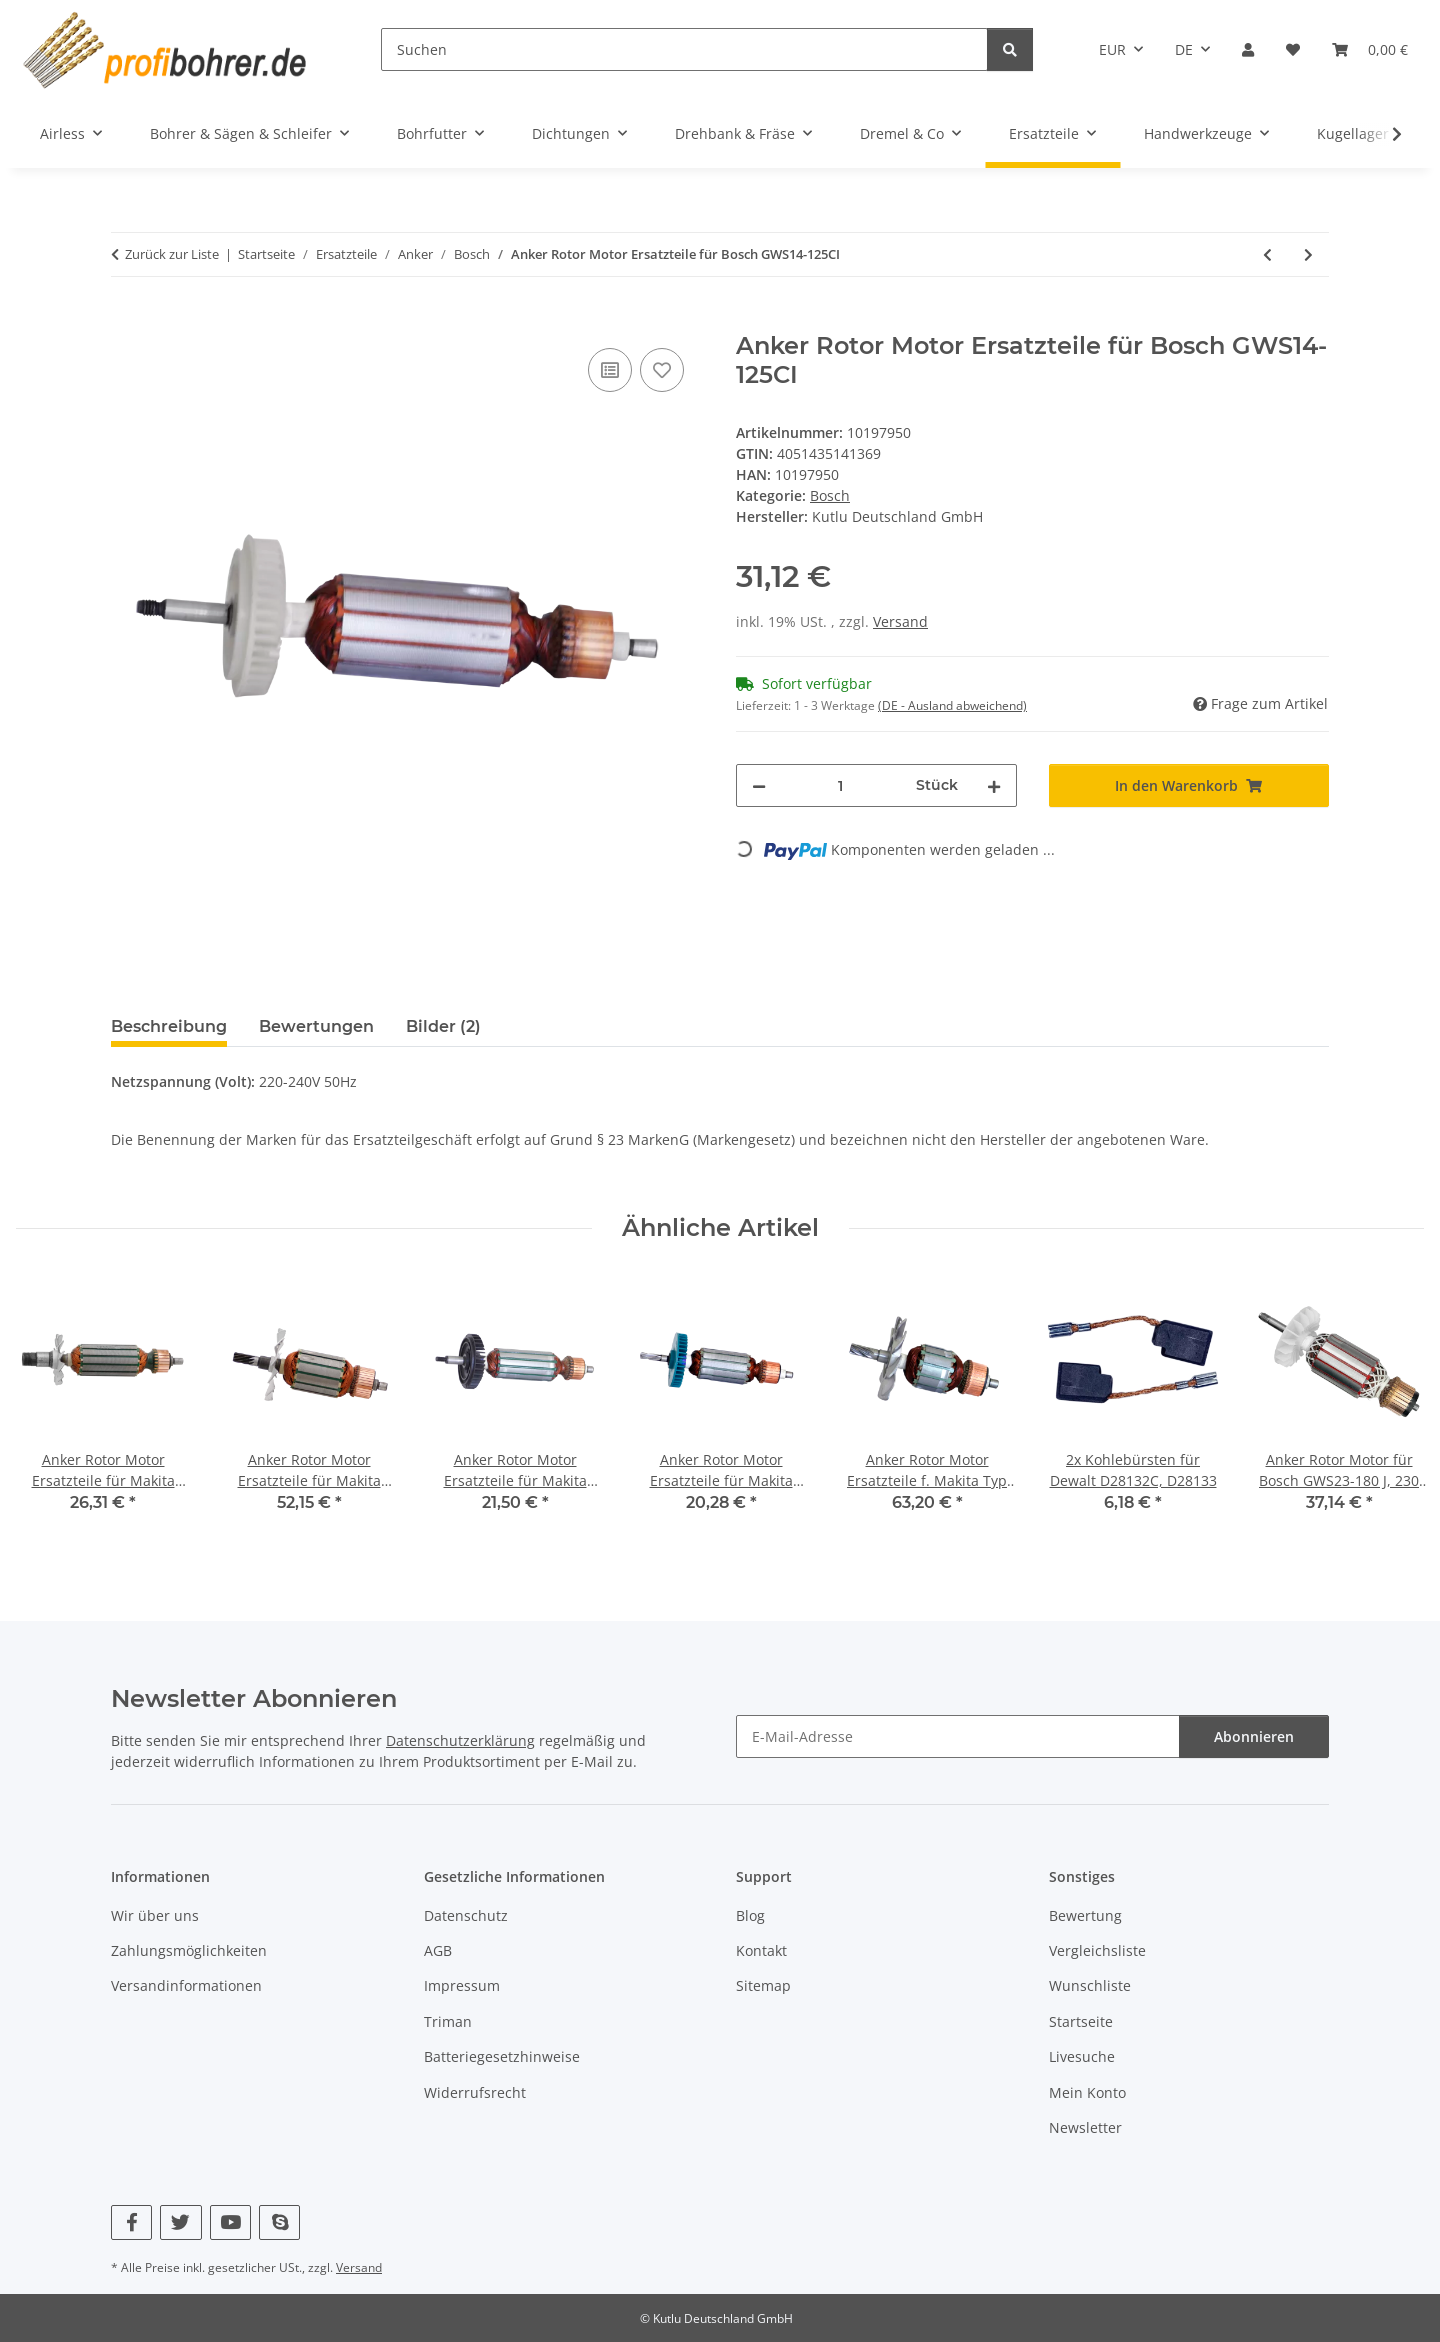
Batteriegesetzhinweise (502, 2056)
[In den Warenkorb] (127, 321)
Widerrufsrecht (475, 2092)
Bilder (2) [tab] (443, 1026)
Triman (448, 2021)
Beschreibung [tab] (169, 1026)
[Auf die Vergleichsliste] (610, 370)
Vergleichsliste (1097, 1950)
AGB (438, 1950)
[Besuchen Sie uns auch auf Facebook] (131, 2222)
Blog (750, 1915)
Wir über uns (155, 1915)
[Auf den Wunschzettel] (662, 370)
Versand (900, 621)
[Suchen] (684, 49)
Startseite (1081, 2021)
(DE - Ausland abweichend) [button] (952, 705)
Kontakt (761, 1950)
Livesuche (1082, 2056)
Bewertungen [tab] (316, 1026)
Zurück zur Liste (172, 254)
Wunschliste (1090, 1985)
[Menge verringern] (759, 785)
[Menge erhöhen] (994, 785)
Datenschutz (466, 1915)
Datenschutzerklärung (460, 1740)
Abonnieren (1254, 1736)
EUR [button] (1112, 49)
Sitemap (763, 1985)
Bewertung (1085, 1915)
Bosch (830, 495)
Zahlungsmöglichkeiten (189, 1950)
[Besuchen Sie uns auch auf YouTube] (230, 2222)
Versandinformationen (186, 1985)
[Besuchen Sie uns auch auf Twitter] (180, 2222)
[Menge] (841, 785)
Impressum (462, 1985)
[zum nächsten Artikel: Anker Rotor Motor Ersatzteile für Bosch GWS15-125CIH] (1308, 254)
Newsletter (1085, 2127)
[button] (1248, 49)
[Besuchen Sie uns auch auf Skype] (279, 2222)
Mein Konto (1087, 2092)
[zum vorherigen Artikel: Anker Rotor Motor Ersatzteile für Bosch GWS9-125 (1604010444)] (1267, 254)
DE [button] (1184, 49)
